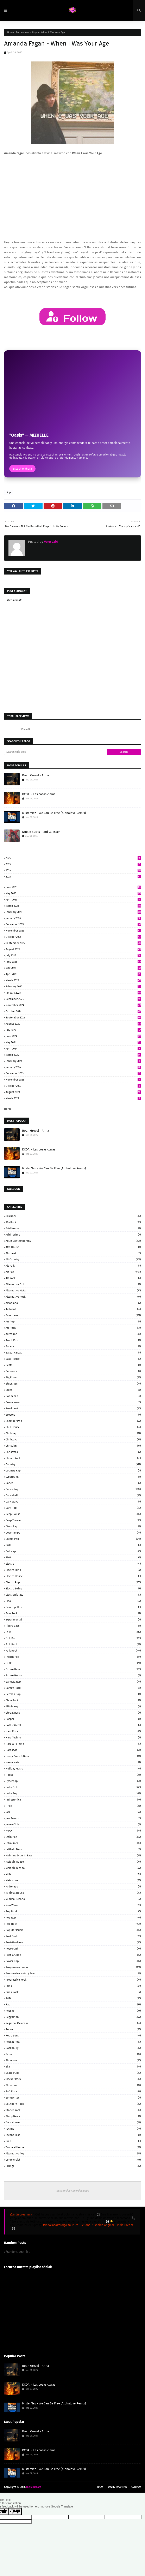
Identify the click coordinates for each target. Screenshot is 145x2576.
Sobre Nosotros (117, 2487)
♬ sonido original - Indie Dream (112, 2225)
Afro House (73, 1247)
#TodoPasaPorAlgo (55, 2225)
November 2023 (73, 1079)
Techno (73, 2128)
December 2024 (73, 998)
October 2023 (73, 1085)
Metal (73, 1874)
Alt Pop (73, 1271)
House (73, 1774)
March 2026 (73, 905)
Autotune (73, 1333)
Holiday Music (73, 1768)
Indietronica (73, 1799)
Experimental (73, 1619)
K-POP (73, 1830)
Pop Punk (73, 1911)
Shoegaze (73, 2060)
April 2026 (73, 899)
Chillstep (73, 1433)
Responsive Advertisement (72, 2190)
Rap (73, 2004)
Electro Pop (73, 1582)
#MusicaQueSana (79, 2225)
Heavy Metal (73, 1762)
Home (10, 32)
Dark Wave (73, 1501)
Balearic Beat (73, 1352)
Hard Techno (73, 1737)
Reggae (73, 2010)
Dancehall (73, 1495)
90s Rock (73, 1222)
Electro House (73, 1576)
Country (73, 1464)
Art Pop (73, 1321)
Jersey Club (73, 1824)
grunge (73, 2165)
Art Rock (73, 1327)
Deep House (73, 1514)
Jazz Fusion (73, 1818)
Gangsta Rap (73, 1681)
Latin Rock (73, 1843)
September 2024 (73, 1017)
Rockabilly (73, 2048)
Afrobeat (73, 1253)
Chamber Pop (73, 1420)
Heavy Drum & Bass (73, 1756)
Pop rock (73, 1923)
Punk (73, 1985)
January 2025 (73, 992)
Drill (73, 1545)
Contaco (136, 2487)
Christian (73, 1445)
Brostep (73, 1414)
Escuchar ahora (22, 468)
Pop (18, 32)
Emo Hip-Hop (73, 1607)
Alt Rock (73, 1278)
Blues (73, 1389)
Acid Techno (73, 1234)
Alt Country (73, 1259)
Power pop (73, 1961)
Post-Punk (73, 1948)
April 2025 (73, 974)
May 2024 (73, 1042)
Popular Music (73, 1930)
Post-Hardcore (73, 1942)
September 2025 (73, 943)
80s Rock (73, 1216)
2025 (73, 864)
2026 (73, 857)
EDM (73, 1557)
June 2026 (73, 887)
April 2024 (73, 1048)
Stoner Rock (73, 2110)
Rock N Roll (73, 2041)
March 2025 (73, 980)
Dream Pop (73, 1538)
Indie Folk (73, 1787)
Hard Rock (73, 1731)
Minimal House (73, 1892)
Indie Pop (73, 1793)
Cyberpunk (73, 1476)
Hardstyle (73, 1749)
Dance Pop (73, 1489)
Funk (73, 1663)
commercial (73, 2159)
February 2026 (73, 912)
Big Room (73, 1377)
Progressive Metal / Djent (73, 1973)
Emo (73, 1600)
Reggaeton (73, 2016)
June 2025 (73, 961)
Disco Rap (73, 1526)
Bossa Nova (73, 1402)
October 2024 (73, 1011)
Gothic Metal (73, 1725)
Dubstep (73, 1551)
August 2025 (73, 949)
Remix (73, 2029)
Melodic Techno (73, 1867)
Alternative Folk (73, 1284)
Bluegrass (73, 1383)
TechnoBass (73, 2134)
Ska (73, 2066)
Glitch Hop (73, 1706)
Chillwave (73, 1439)
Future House (73, 1675)
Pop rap (73, 1917)
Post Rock (73, 1936)
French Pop (73, 1656)
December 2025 (73, 924)
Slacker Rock (73, 2079)
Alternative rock (73, 1296)
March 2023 (73, 1098)
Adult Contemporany (73, 1240)
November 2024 (73, 1005)
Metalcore (73, 1880)
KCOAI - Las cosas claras (38, 794)
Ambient (73, 1309)
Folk (73, 1632)
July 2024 (73, 1029)
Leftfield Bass (73, 1849)
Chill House (73, 1427)
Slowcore (73, 2085)
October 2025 (73, 936)
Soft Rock (73, 2091)
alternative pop (73, 2153)
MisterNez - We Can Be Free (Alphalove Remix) (54, 813)
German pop (73, 1694)
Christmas (73, 1451)
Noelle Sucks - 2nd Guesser (41, 832)
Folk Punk (73, 1644)
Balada (73, 1346)
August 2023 (73, 1092)
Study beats (73, 2116)
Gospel (73, 1718)
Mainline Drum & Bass (73, 1855)
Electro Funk (73, 1569)
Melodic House (73, 1861)
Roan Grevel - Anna (35, 775)
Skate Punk (73, 2072)
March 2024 (73, 1054)
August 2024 (73, 1023)
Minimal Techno (73, 1898)
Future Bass (73, 1669)
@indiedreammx (21, 2214)
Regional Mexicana (73, 2023)
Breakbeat (73, 1408)
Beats (73, 1365)
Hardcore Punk (73, 1743)
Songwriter (73, 2097)
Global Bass (73, 1712)
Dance (73, 1483)
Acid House (73, 1228)
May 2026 (73, 893)
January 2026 (73, 918)
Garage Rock (73, 1687)
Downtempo (73, 1532)
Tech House (73, 2122)
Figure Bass (73, 1625)
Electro (73, 1563)
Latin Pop (73, 1836)
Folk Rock (73, 1650)
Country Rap (73, 1470)
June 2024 (73, 1036)
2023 (73, 876)
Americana (73, 1315)
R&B (73, 1998)
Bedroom (73, 1371)
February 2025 (73, 986)
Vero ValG (50, 542)
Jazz (73, 1812)
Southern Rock (73, 2103)
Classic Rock (73, 1458)
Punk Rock (73, 1992)
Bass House (73, 1358)
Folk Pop (73, 1638)
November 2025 (73, 930)
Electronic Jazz (73, 1594)
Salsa (73, 2054)
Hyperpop (73, 1781)
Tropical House (73, 2147)
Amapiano (73, 1302)
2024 (73, 870)
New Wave (73, 1905)
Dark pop (73, 1507)
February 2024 (73, 1061)
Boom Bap (73, 1396)
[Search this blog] (55, 752)
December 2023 (73, 1073)
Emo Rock (73, 1613)
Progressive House (73, 1967)
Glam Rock (73, 1700)
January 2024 (73, 1067)
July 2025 (73, 955)
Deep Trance (73, 1520)
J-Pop (73, 1805)
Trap (73, 2141)
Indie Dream (33, 2486)
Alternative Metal (73, 1290)
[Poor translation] (15, 2511)
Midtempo (73, 1886)
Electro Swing (73, 1588)
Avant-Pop (73, 1340)
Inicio (100, 2487)
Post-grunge (73, 1954)
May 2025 (73, 967)
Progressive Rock (73, 1979)
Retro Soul (73, 2035)
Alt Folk (73, 1265)
